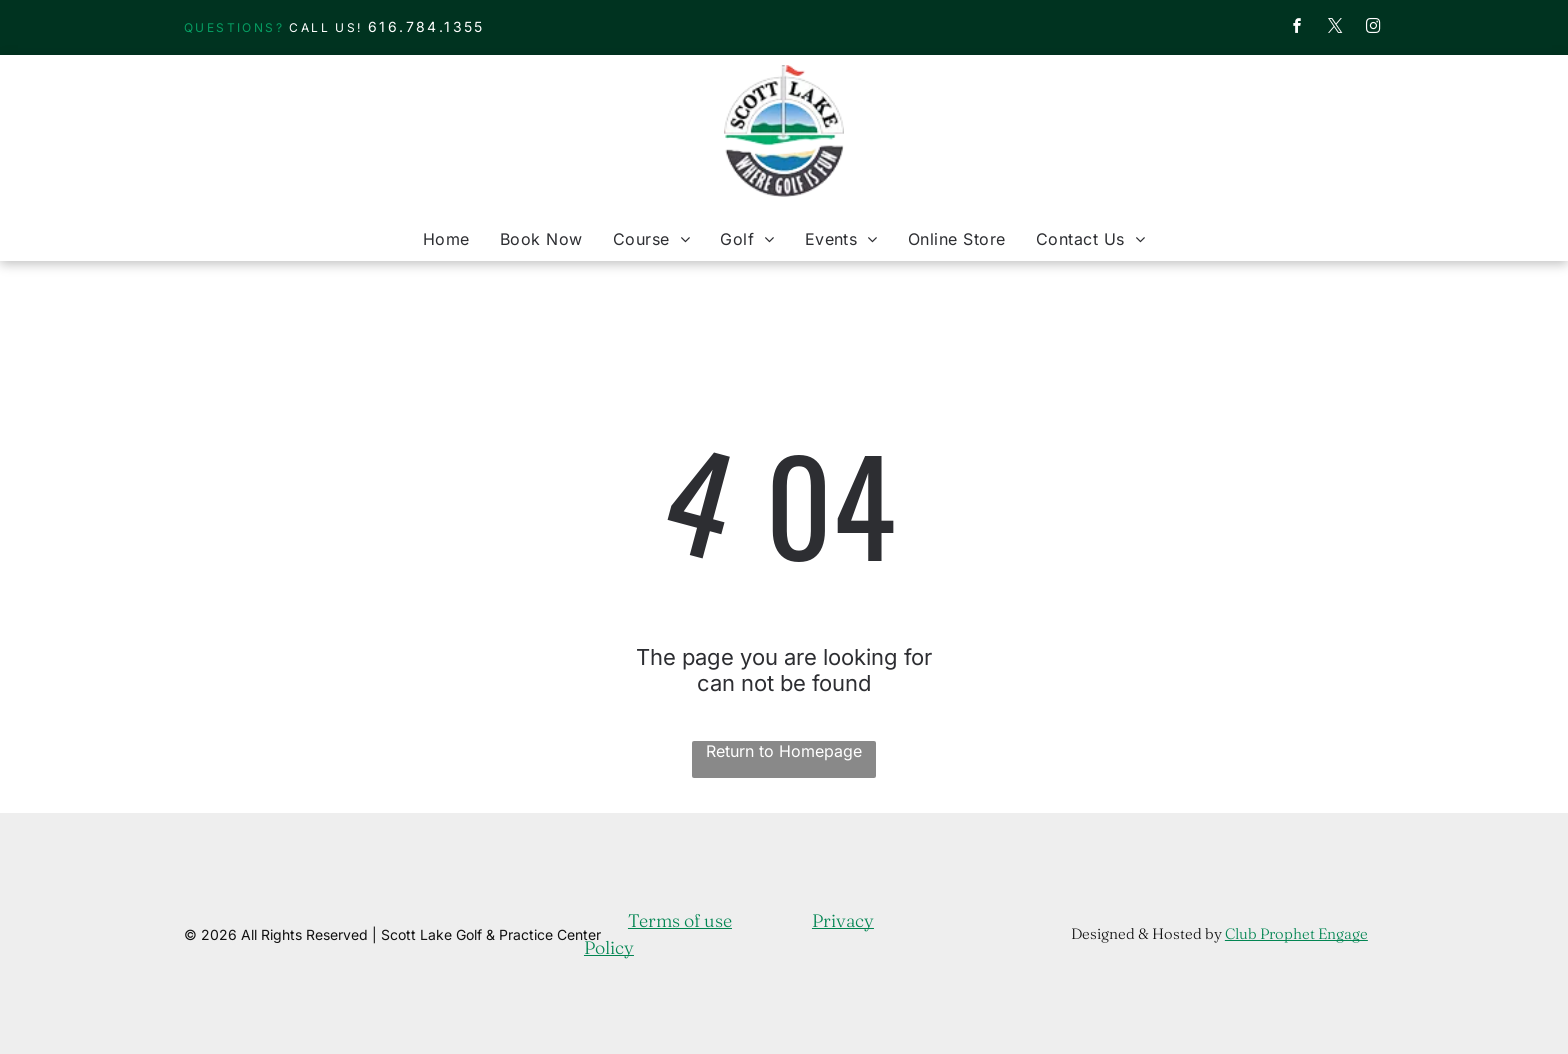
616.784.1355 (426, 26)
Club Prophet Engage (1296, 933)
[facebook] (1297, 28)
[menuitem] (446, 239)
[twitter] (1335, 28)
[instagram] (1373, 28)
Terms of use (680, 920)
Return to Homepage (784, 751)
